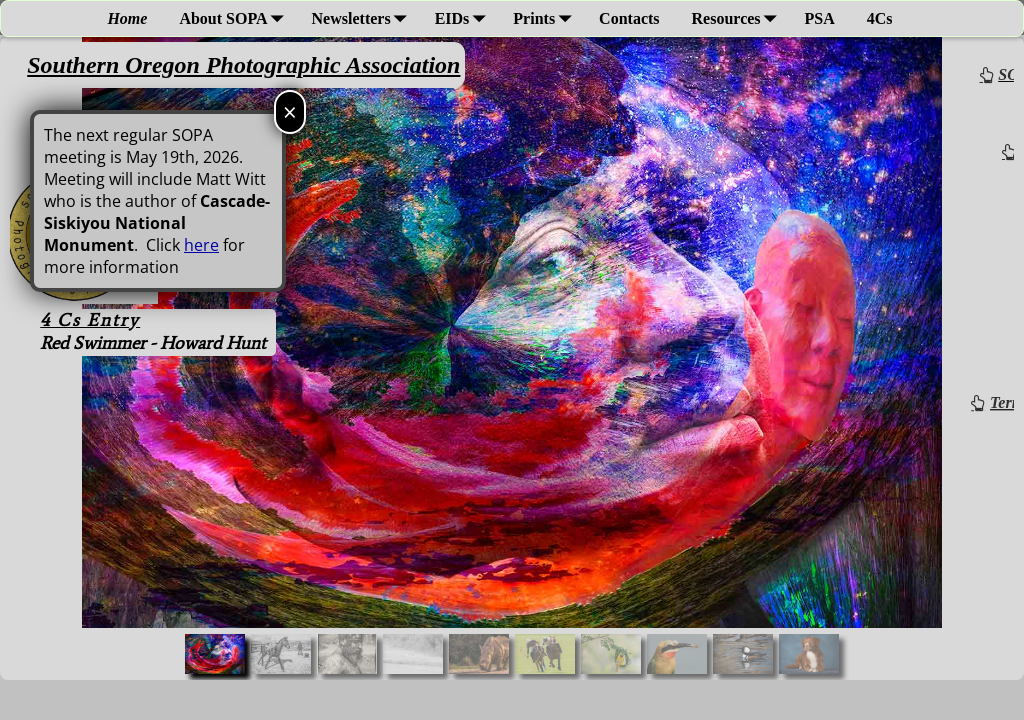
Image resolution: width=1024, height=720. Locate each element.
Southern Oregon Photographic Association (243, 65)
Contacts (629, 18)
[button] (215, 654)
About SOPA (235, 18)
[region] (512, 358)
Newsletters (363, 18)
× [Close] (290, 111)
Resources (738, 18)
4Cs (880, 18)
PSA (820, 18)
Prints (546, 18)
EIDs (464, 18)
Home (127, 18)
